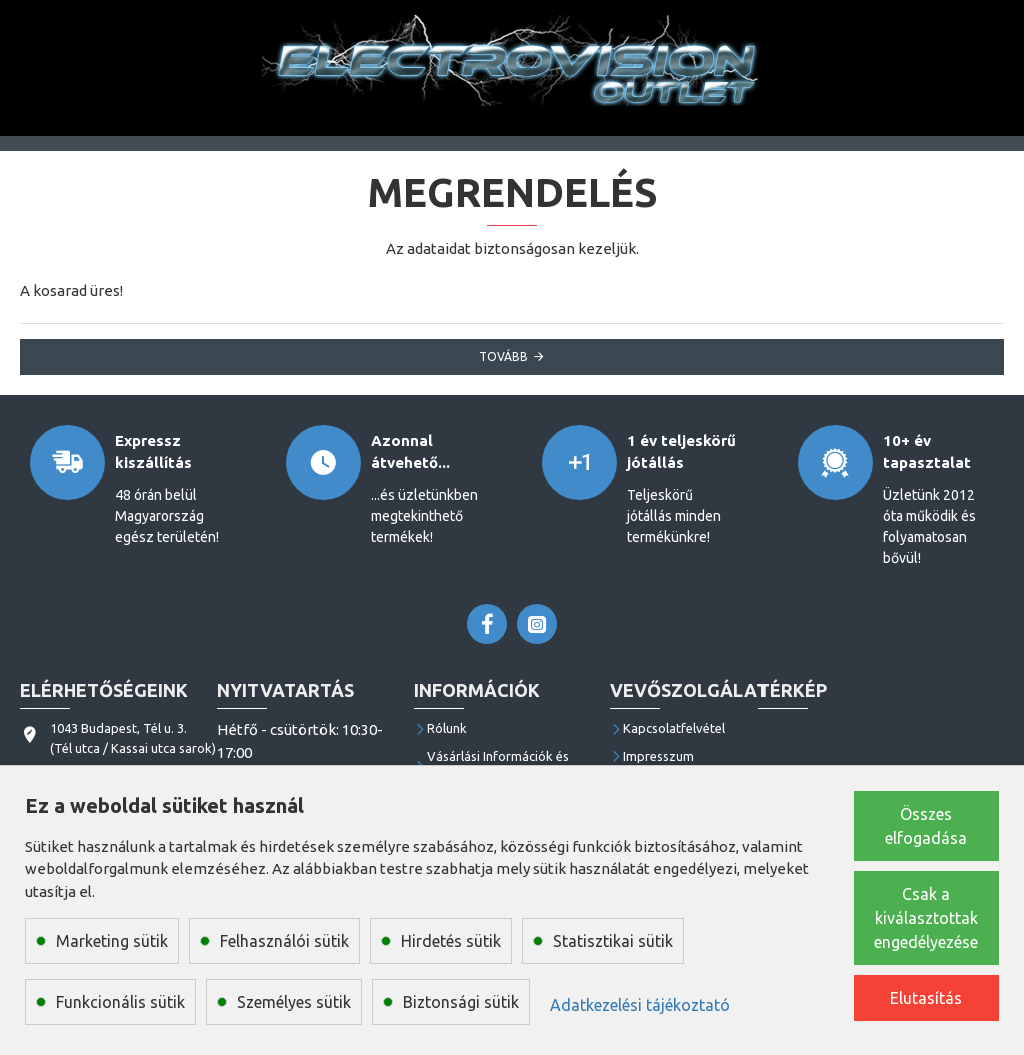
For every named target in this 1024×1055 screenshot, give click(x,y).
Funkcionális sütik (120, 1002)
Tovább (503, 356)
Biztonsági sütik (461, 1002)
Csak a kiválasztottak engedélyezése (926, 918)
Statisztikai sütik (613, 941)
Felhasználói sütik (284, 941)
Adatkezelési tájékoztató (640, 1005)
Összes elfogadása (926, 826)
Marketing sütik (112, 941)
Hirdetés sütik (451, 941)
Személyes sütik (294, 1002)
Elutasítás (926, 998)
